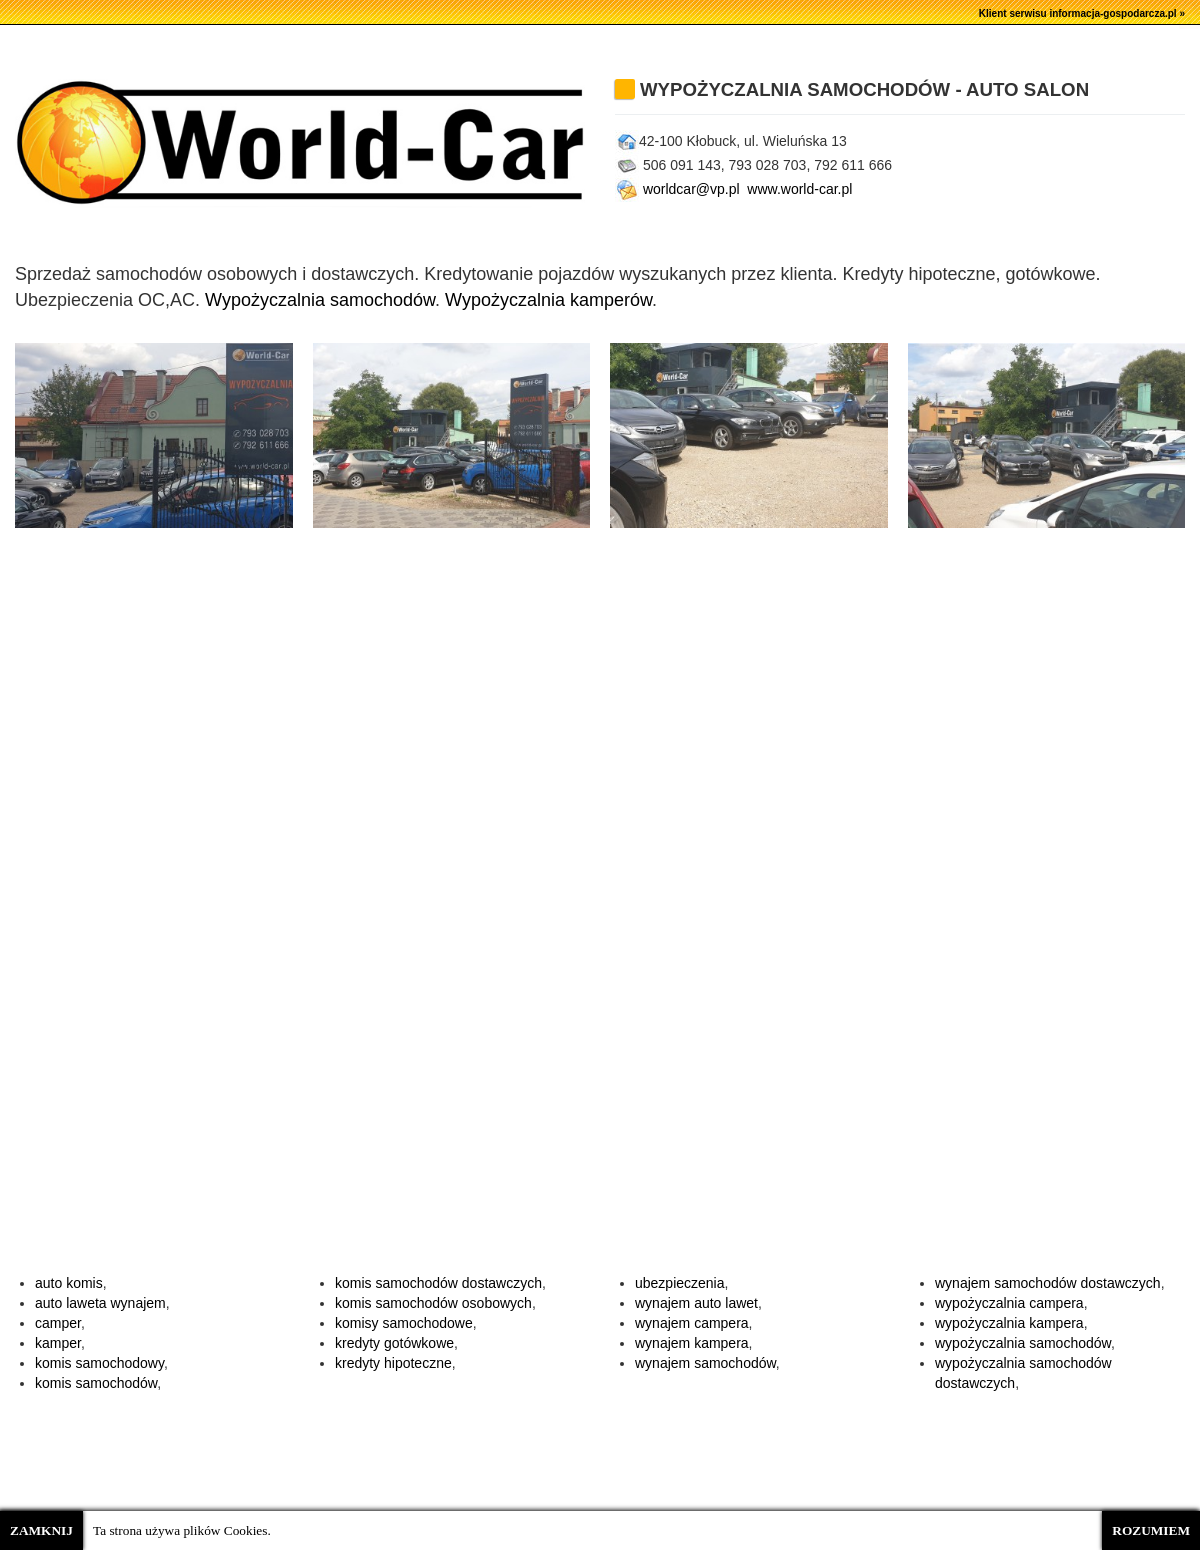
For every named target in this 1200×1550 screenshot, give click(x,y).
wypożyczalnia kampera (1009, 1323)
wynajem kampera (692, 1343)
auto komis (69, 1283)
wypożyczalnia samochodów (1023, 1343)
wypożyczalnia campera (1009, 1303)
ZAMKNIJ (41, 1530)
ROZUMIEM (1151, 1530)
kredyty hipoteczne (393, 1363)
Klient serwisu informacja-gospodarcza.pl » (1082, 13)
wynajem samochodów (705, 1363)
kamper (58, 1343)
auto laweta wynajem (100, 1303)
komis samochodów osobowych (433, 1303)
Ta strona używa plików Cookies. (182, 1530)
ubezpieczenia (680, 1283)
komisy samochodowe (404, 1323)
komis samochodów (96, 1383)
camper (58, 1323)
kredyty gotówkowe (394, 1343)
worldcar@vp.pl (677, 189)
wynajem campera (692, 1323)
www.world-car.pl (801, 189)
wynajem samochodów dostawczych (1048, 1283)
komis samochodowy (99, 1363)
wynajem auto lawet (696, 1303)
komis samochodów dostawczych (438, 1283)
